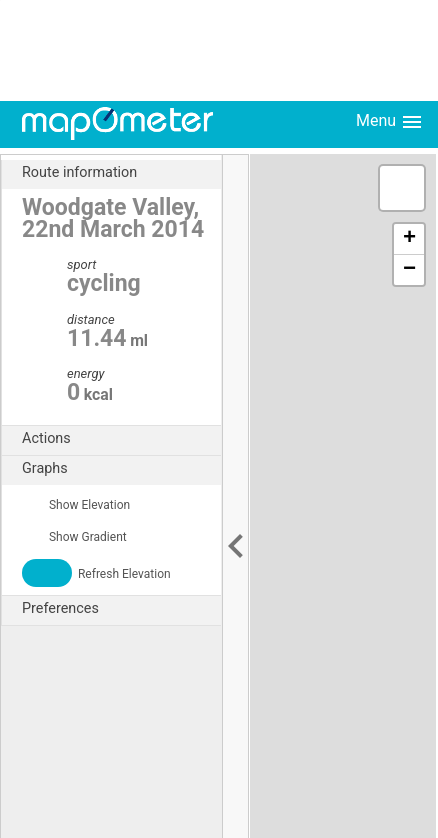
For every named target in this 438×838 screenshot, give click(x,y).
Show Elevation (76, 505)
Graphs (121, 469)
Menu (390, 122)
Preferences (121, 609)
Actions (121, 439)
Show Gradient (74, 537)
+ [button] (409, 239)
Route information (121, 173)
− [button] (409, 270)
